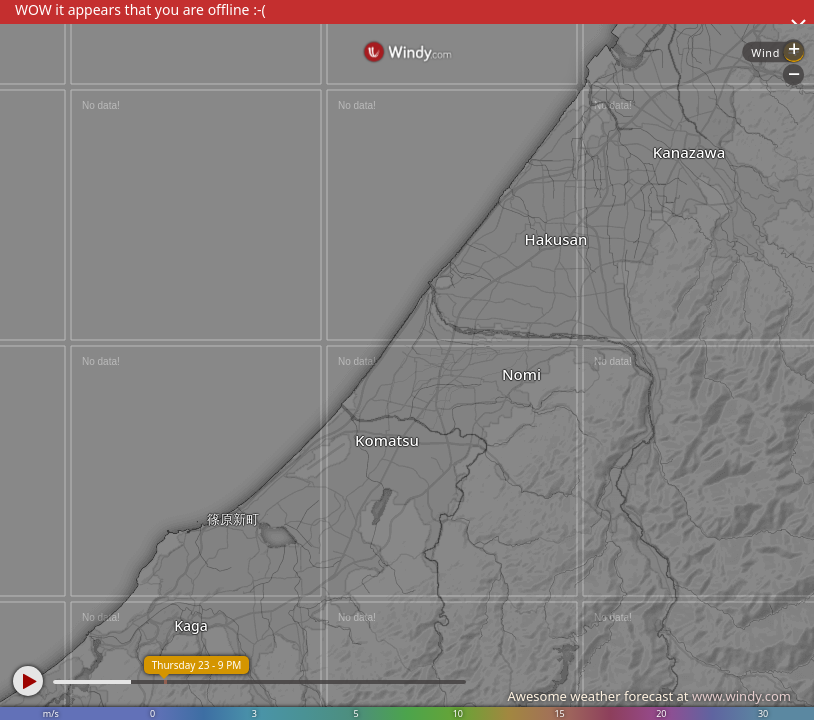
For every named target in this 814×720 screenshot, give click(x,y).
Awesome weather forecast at (649, 696)
